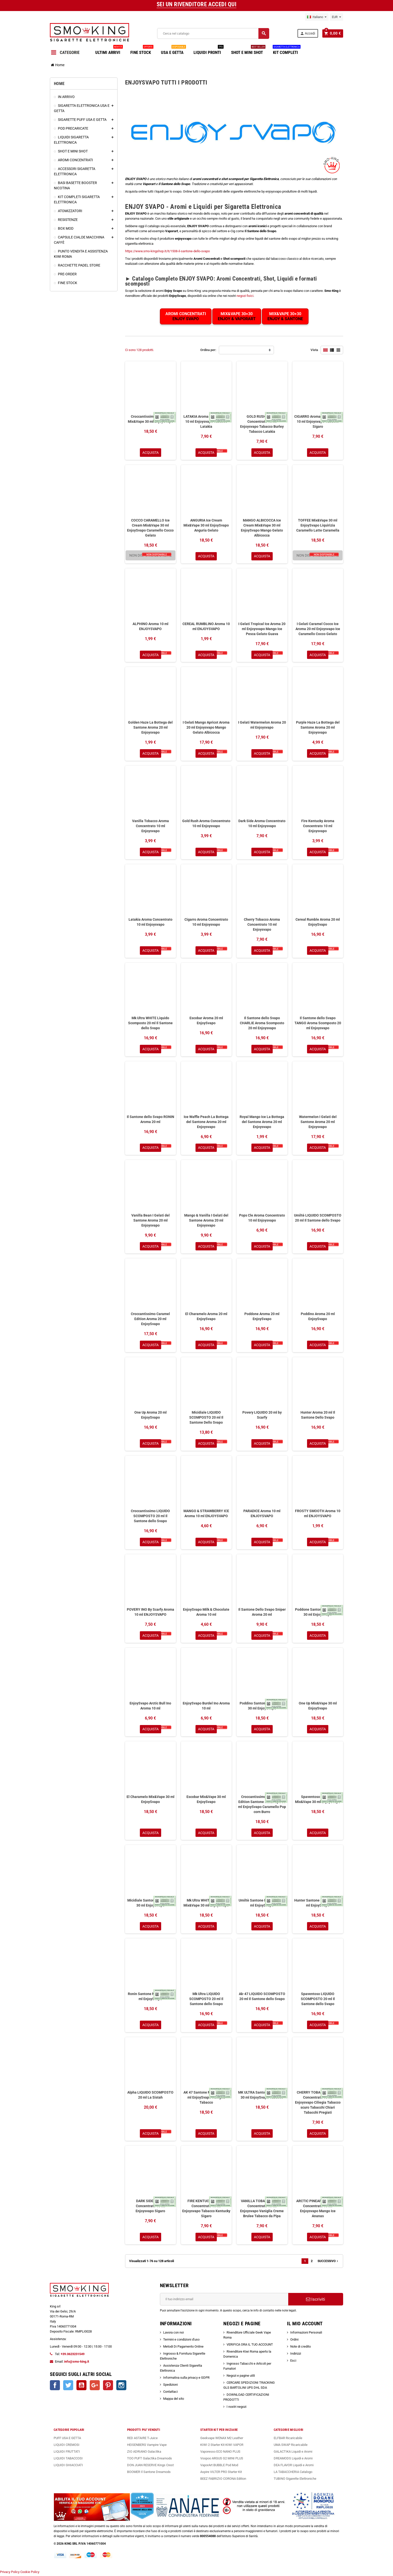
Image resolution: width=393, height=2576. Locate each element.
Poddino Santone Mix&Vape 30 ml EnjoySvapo (262, 1706)
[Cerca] (213, 33)
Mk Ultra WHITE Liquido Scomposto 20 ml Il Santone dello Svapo (150, 1023)
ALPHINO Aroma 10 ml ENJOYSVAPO (150, 626)
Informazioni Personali (306, 2334)
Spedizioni (170, 2386)
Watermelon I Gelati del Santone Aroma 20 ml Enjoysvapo (318, 1122)
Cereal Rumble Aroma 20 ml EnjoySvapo (318, 922)
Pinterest (108, 2387)
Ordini (294, 2341)
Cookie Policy (29, 2573)
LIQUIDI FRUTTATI (67, 2453)
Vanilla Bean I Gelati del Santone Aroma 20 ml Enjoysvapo (150, 1221)
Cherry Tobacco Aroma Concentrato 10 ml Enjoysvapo (262, 925)
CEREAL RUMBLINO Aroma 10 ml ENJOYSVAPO (206, 626)
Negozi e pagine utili (241, 2377)
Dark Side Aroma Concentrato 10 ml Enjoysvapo (261, 823)
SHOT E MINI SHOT (248, 50)
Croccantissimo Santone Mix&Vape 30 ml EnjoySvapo (150, 418)
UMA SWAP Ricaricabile (291, 2446)
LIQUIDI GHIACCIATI (68, 2466)
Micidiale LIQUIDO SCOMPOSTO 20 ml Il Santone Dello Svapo (206, 1418)
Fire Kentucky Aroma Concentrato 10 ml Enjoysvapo (317, 826)
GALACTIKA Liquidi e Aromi (293, 2453)
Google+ (95, 2387)
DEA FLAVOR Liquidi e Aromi (294, 2466)
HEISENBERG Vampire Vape (147, 2446)
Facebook (55, 2387)
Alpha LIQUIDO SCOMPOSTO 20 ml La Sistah (150, 2096)
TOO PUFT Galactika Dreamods (149, 2460)
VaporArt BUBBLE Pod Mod (219, 2466)
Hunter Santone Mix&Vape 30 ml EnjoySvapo (317, 1904)
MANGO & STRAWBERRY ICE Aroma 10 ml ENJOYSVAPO (206, 1514)
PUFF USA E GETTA (67, 2439)
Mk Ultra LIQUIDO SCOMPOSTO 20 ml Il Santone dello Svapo (206, 2000)
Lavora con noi (173, 2334)
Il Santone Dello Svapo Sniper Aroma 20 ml (262, 1612)
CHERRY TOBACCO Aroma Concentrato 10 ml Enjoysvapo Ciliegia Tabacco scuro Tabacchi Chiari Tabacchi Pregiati (318, 2104)
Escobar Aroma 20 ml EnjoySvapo (206, 1020)
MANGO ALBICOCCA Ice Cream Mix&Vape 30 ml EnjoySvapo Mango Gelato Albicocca (262, 527)
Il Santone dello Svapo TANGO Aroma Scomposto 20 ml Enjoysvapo (317, 1023)
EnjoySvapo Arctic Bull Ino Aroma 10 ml (150, 1706)
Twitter (68, 2387)
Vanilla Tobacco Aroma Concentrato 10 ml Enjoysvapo (150, 826)
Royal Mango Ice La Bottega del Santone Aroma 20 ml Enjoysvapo (262, 1122)
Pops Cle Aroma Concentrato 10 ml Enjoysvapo (262, 1218)
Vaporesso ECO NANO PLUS (220, 2453)
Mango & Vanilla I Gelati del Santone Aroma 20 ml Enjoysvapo (206, 1221)
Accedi (308, 33)
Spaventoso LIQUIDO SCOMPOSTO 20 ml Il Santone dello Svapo (318, 2000)
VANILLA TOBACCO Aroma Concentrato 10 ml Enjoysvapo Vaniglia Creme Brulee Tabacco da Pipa (262, 2209)
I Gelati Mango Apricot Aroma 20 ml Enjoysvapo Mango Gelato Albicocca (206, 728)
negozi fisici (245, 296)
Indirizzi (295, 2355)
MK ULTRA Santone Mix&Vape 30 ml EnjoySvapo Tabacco (262, 2096)
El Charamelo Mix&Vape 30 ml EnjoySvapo (150, 1800)
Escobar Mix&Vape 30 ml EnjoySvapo (206, 1800)
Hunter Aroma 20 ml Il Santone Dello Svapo (318, 1415)
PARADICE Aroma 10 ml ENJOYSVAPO (261, 1514)
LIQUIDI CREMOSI (66, 2446)
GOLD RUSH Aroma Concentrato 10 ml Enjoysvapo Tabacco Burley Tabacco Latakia (262, 424)
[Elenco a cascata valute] (336, 17)
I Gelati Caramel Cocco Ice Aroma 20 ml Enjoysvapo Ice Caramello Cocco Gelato (318, 629)
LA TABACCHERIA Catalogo (293, 2473)
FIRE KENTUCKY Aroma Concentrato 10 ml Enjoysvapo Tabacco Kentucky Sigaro (206, 2209)
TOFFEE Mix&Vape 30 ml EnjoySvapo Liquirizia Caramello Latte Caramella (317, 525)
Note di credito (300, 2348)
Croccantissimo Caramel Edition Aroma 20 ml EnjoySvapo (150, 1320)
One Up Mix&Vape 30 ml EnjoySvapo (318, 1706)
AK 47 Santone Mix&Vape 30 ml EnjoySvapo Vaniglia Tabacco (206, 2099)
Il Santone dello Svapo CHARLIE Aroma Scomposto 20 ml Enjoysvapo (262, 1023)
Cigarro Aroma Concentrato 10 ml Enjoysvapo (206, 922)
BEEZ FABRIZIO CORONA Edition (223, 2480)
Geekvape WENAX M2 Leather (221, 2439)
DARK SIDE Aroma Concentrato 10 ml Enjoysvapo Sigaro (150, 2207)
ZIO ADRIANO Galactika (144, 2453)
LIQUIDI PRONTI (208, 50)
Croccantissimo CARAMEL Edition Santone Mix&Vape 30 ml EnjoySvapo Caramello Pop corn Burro (262, 1805)
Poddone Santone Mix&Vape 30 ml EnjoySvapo (318, 1612)
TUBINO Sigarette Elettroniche (295, 2480)
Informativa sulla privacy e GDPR (186, 2379)
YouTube (81, 2387)
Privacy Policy (10, 2573)
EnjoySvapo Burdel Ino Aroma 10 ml (206, 1706)
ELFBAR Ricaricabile (288, 2439)
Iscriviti (315, 2300)
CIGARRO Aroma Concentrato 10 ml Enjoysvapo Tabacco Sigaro (317, 421)
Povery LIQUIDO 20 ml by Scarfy (262, 1415)
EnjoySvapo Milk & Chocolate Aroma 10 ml (206, 1612)
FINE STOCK (141, 50)
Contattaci (170, 2393)
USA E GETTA (173, 50)
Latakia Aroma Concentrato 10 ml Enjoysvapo (150, 922)
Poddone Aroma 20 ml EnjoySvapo (261, 1317)
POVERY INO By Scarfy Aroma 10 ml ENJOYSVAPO (150, 1612)
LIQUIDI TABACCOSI (68, 2460)
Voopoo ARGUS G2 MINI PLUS (221, 2460)
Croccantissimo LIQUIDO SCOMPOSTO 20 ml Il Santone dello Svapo (150, 1517)
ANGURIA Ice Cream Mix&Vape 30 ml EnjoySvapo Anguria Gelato (206, 525)
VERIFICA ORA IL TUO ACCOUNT (250, 2346)
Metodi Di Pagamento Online (183, 2348)
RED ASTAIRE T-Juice (142, 2439)
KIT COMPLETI (287, 50)
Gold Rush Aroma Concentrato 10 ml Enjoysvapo (206, 823)
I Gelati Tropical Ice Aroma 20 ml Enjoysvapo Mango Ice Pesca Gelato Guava (261, 629)
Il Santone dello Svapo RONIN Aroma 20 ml (150, 1119)
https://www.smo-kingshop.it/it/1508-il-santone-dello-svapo (167, 251)
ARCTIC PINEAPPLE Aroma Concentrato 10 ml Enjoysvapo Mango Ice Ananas (317, 2209)
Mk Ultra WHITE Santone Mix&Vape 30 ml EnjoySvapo (206, 1904)
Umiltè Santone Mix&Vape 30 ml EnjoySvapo (262, 1904)
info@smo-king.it (76, 2363)
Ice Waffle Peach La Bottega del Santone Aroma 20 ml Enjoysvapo (206, 1122)
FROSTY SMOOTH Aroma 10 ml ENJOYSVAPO (317, 1514)
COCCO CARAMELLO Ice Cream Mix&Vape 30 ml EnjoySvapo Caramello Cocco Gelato (150, 527)
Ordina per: (208, 350)
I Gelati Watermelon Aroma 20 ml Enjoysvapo (262, 725)
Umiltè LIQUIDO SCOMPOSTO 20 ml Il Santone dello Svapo (317, 1218)
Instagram (121, 2387)
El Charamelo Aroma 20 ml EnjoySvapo (206, 1317)
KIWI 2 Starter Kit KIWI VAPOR (221, 2446)
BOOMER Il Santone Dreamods (149, 2473)
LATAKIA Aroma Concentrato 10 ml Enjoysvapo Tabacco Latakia (206, 421)
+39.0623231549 (72, 2355)
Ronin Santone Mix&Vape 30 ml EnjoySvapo (150, 1997)
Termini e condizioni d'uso (181, 2341)
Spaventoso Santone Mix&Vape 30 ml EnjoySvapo (317, 1800)
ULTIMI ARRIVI (109, 50)
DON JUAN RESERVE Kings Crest (150, 2466)
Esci (293, 2362)
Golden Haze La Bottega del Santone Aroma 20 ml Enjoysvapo (150, 728)
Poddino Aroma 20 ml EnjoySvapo (318, 1317)
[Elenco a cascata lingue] (317, 17)
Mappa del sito (173, 2400)
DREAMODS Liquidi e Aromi (293, 2460)
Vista (314, 350)
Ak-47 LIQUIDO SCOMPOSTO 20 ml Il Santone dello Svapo (262, 1997)
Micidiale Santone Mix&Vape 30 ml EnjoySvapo (150, 1904)
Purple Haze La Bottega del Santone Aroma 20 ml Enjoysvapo (318, 728)
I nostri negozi (236, 2408)
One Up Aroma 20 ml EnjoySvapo (150, 1415)
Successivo (328, 2262)
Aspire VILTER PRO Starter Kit (221, 2473)
